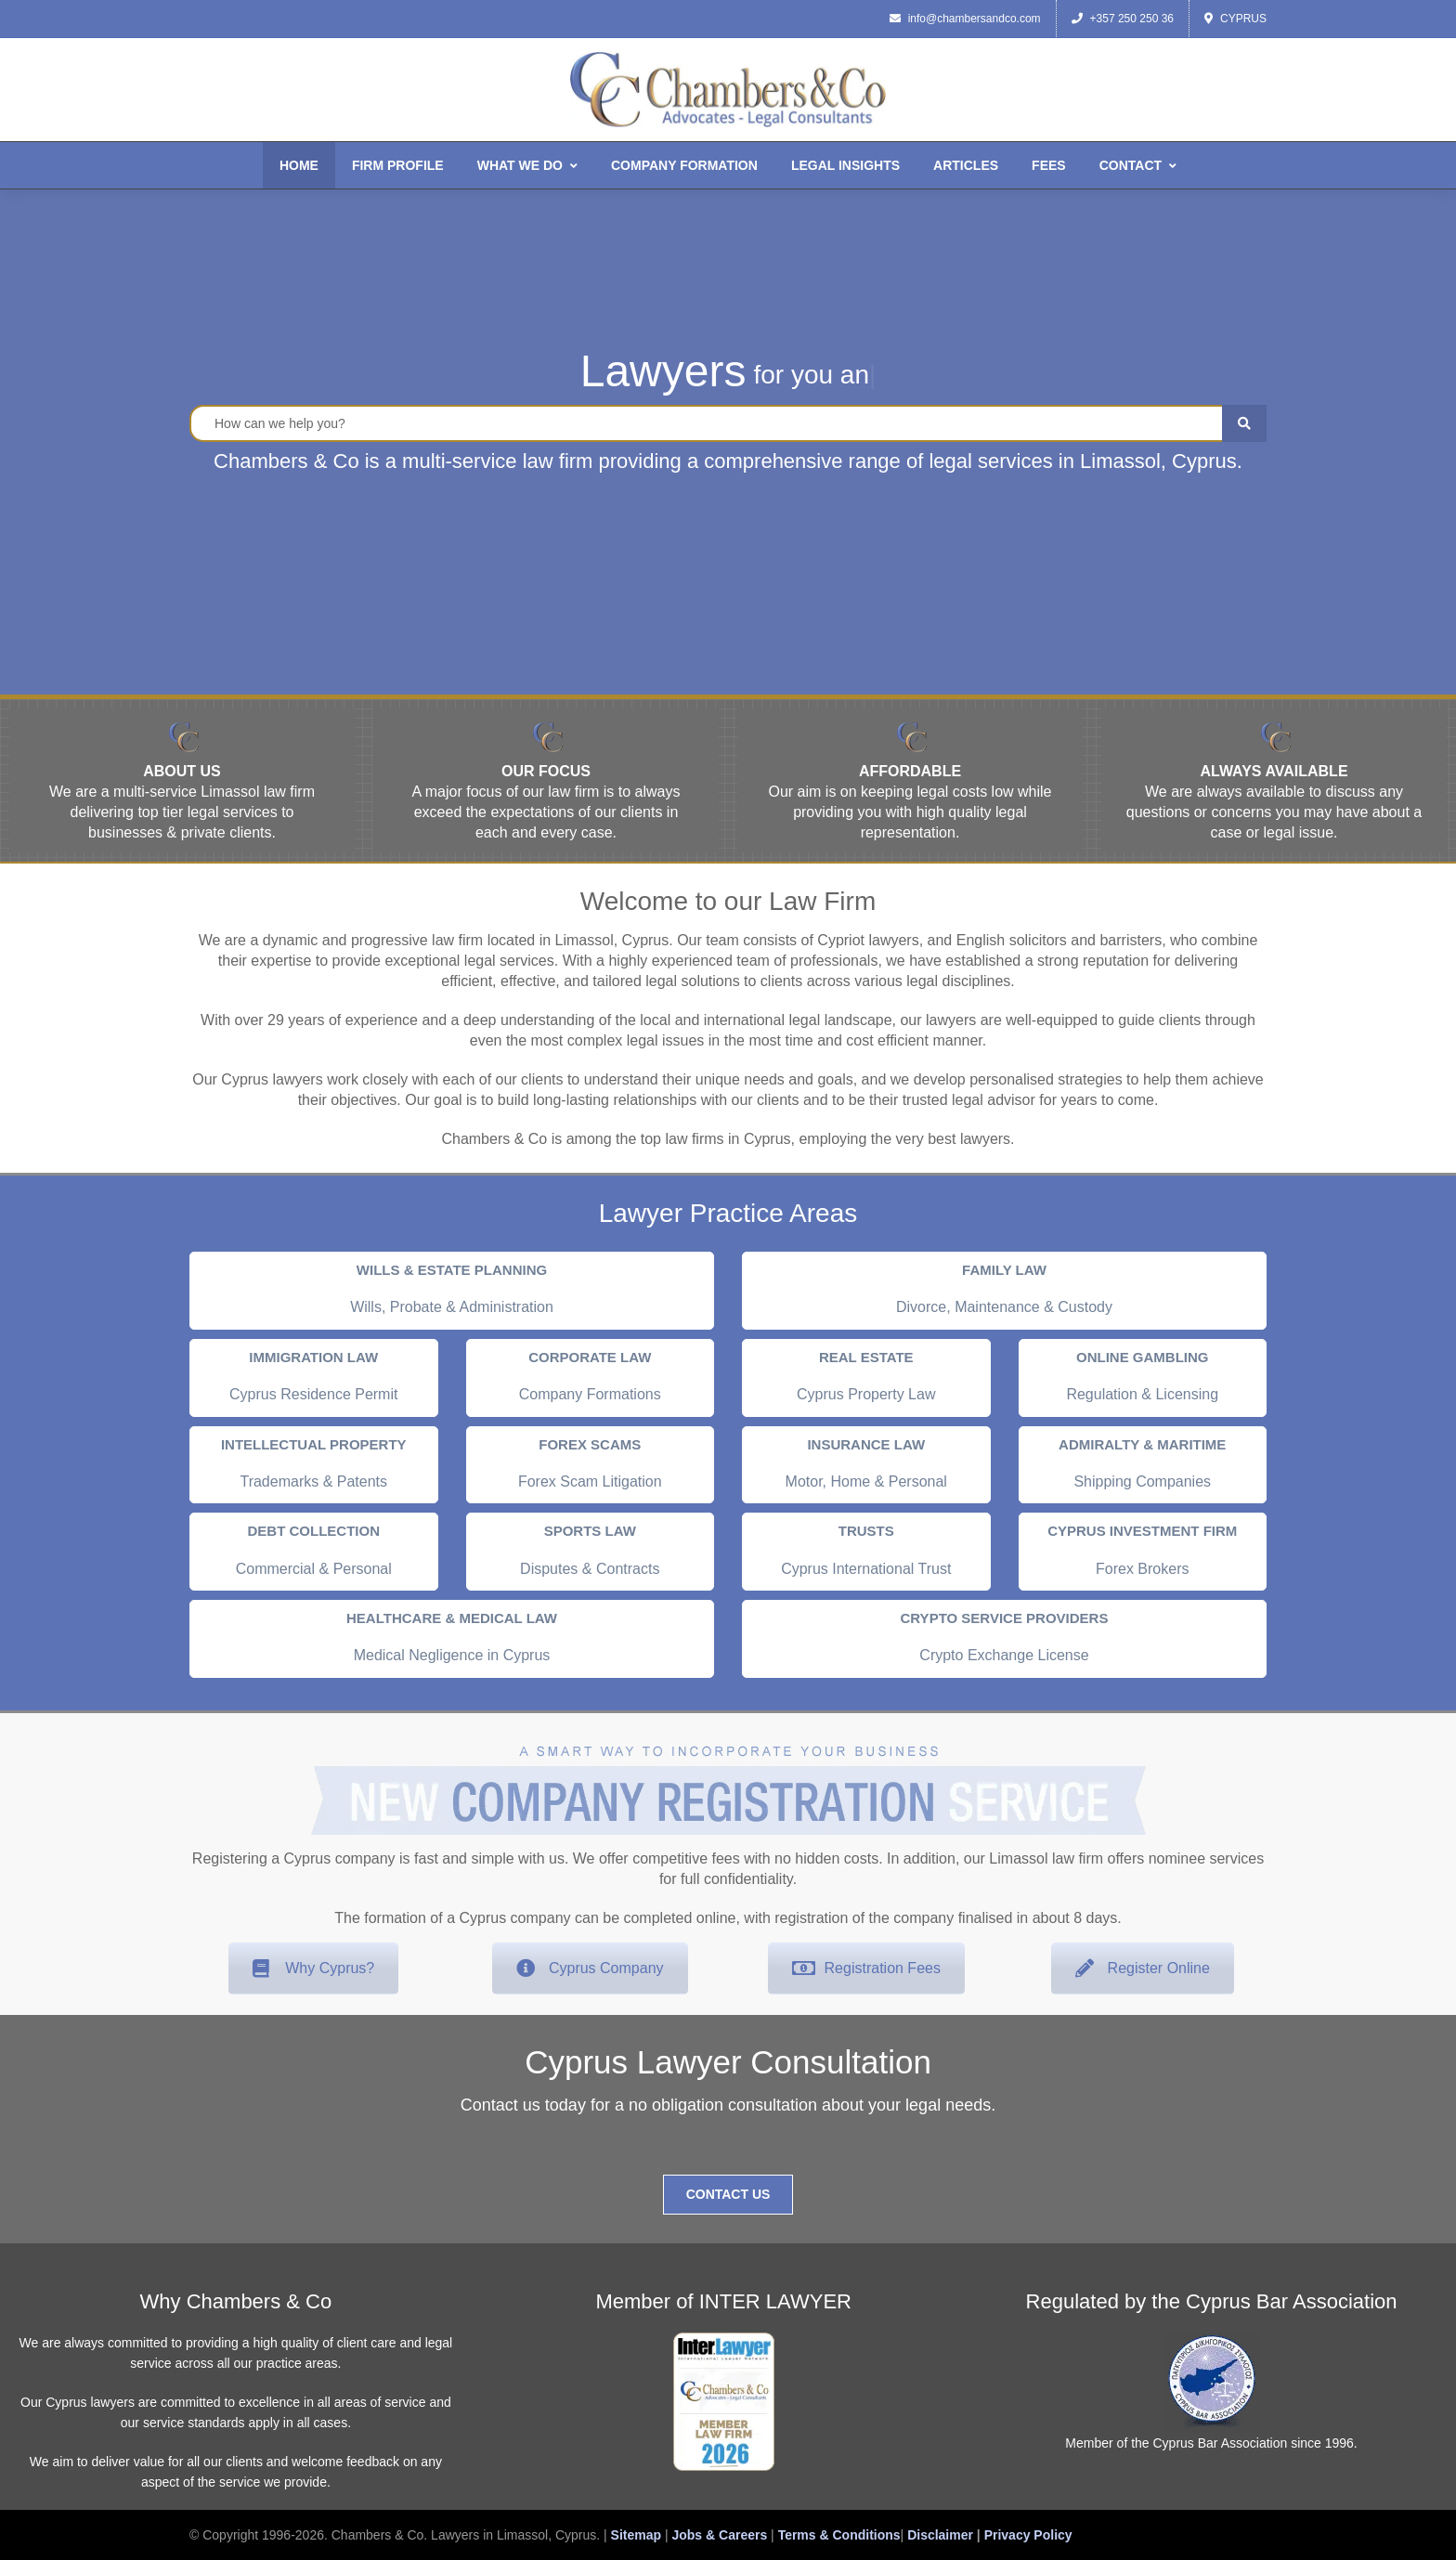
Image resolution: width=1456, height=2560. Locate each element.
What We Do (527, 165)
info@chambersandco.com (965, 18)
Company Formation (684, 165)
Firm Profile (398, 165)
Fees (1049, 165)
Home (299, 165)
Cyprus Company (590, 1968)
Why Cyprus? (313, 1968)
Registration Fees (866, 1968)
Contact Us (728, 2194)
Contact (1137, 165)
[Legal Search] (728, 423)
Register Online (1142, 1968)
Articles (965, 165)
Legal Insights (845, 165)
